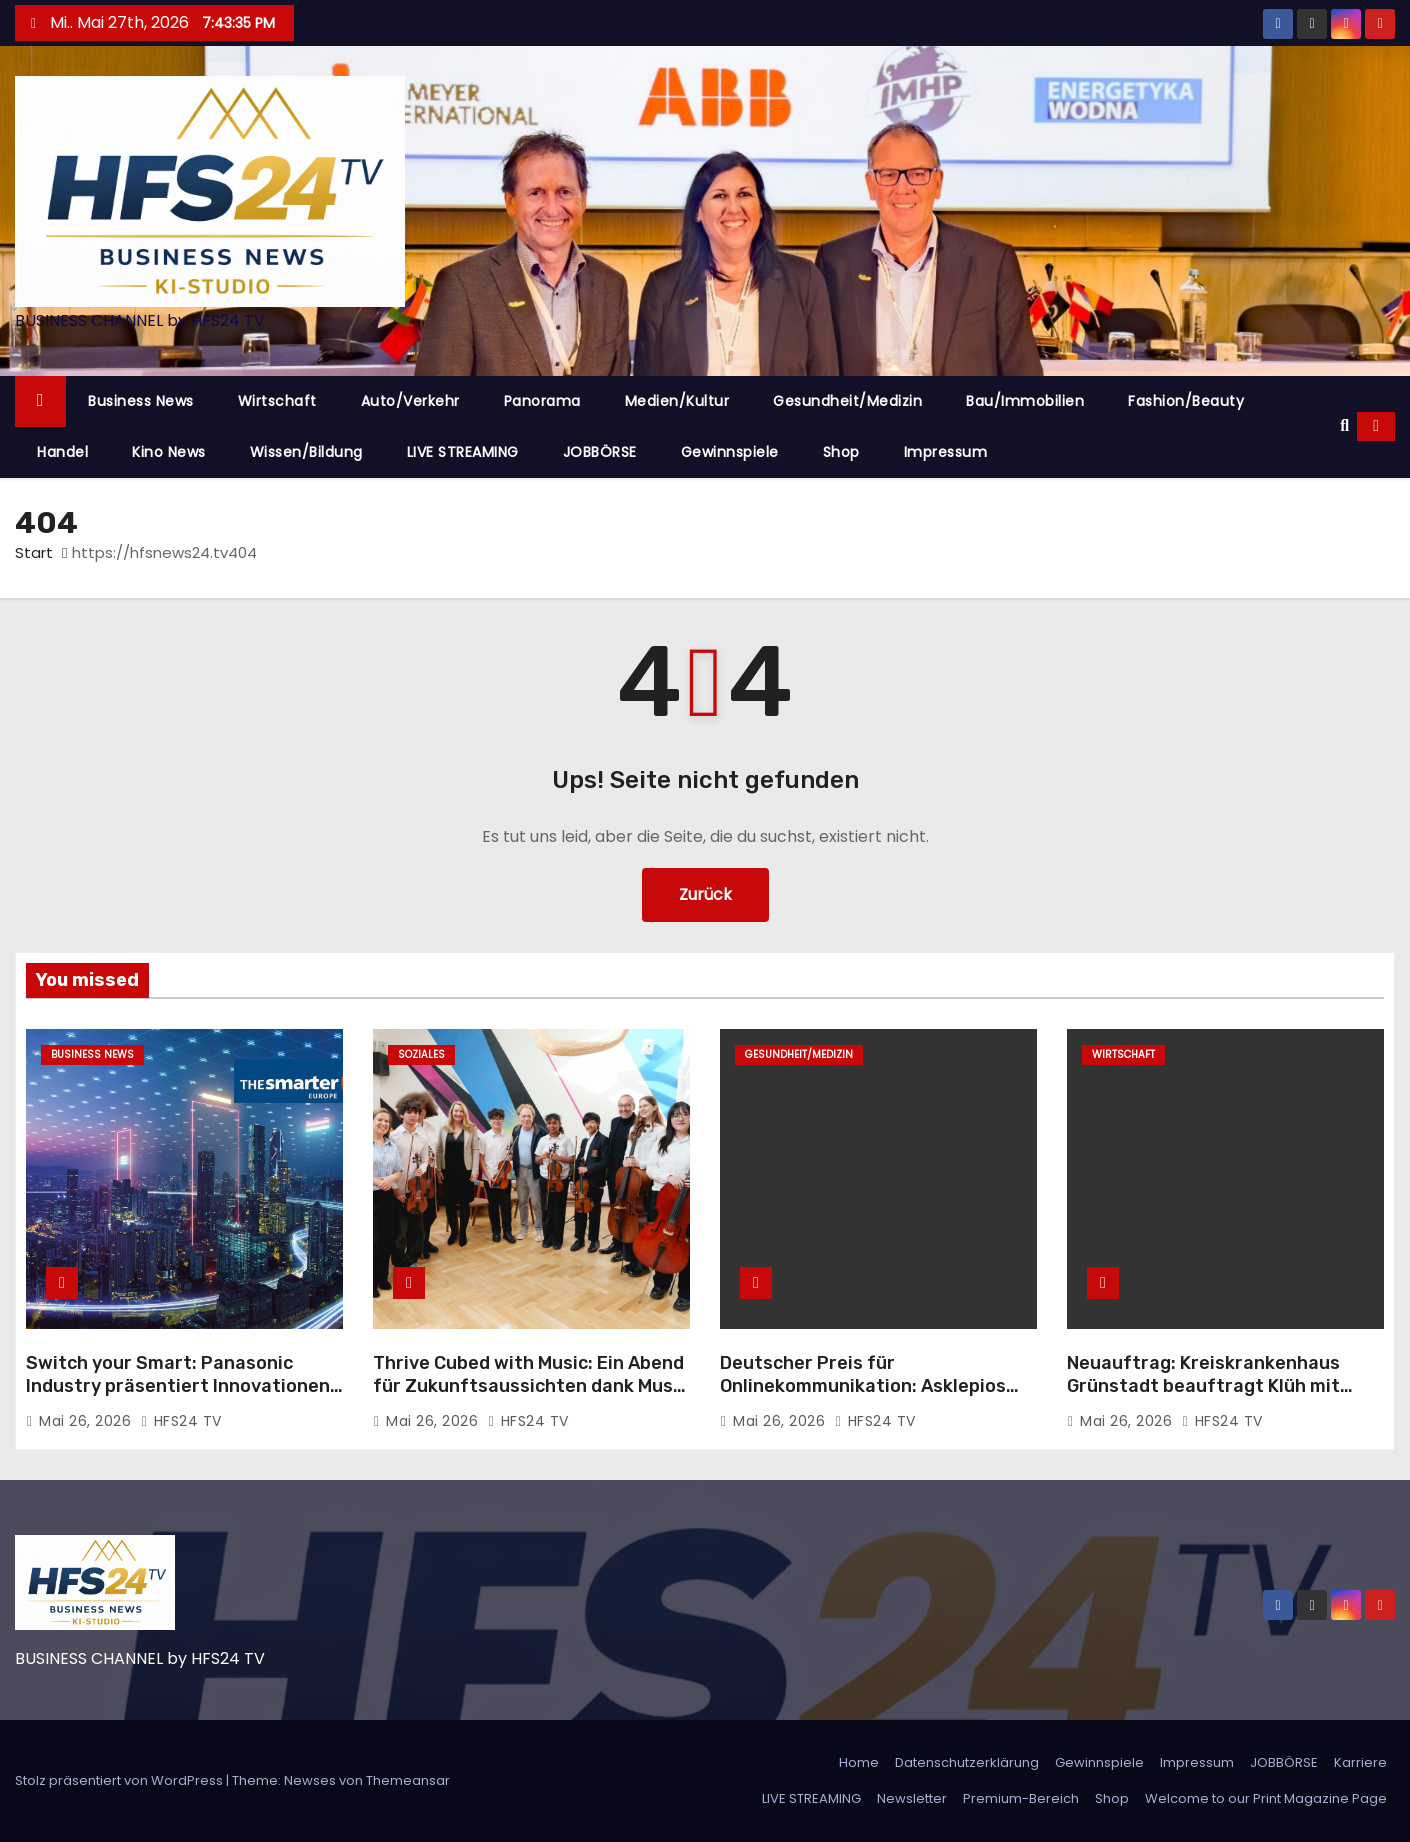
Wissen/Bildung (306, 452)
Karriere (1360, 1762)
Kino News (169, 452)
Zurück (705, 894)
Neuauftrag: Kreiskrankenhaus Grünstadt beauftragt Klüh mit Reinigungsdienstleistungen (1203, 1387)
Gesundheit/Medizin (847, 401)
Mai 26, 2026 (87, 1421)
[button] (1344, 425)
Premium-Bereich (1021, 1798)
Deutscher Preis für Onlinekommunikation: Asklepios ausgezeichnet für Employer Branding (863, 1399)
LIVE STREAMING (463, 452)
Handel (62, 452)
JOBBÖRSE (600, 452)
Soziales (421, 1054)
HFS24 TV (181, 1421)
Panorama (542, 401)
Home (859, 1762)
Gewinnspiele (730, 452)
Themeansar (408, 1780)
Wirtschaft (277, 401)
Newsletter (912, 1798)
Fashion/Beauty (1186, 401)
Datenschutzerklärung (967, 1762)
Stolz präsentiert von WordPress (120, 1780)
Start (34, 552)
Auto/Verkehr (410, 401)
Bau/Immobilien (1025, 401)
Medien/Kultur (677, 401)
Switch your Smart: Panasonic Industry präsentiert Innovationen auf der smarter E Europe (178, 1387)
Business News (141, 401)
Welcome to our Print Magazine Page (1266, 1798)
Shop (841, 452)
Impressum (946, 452)
